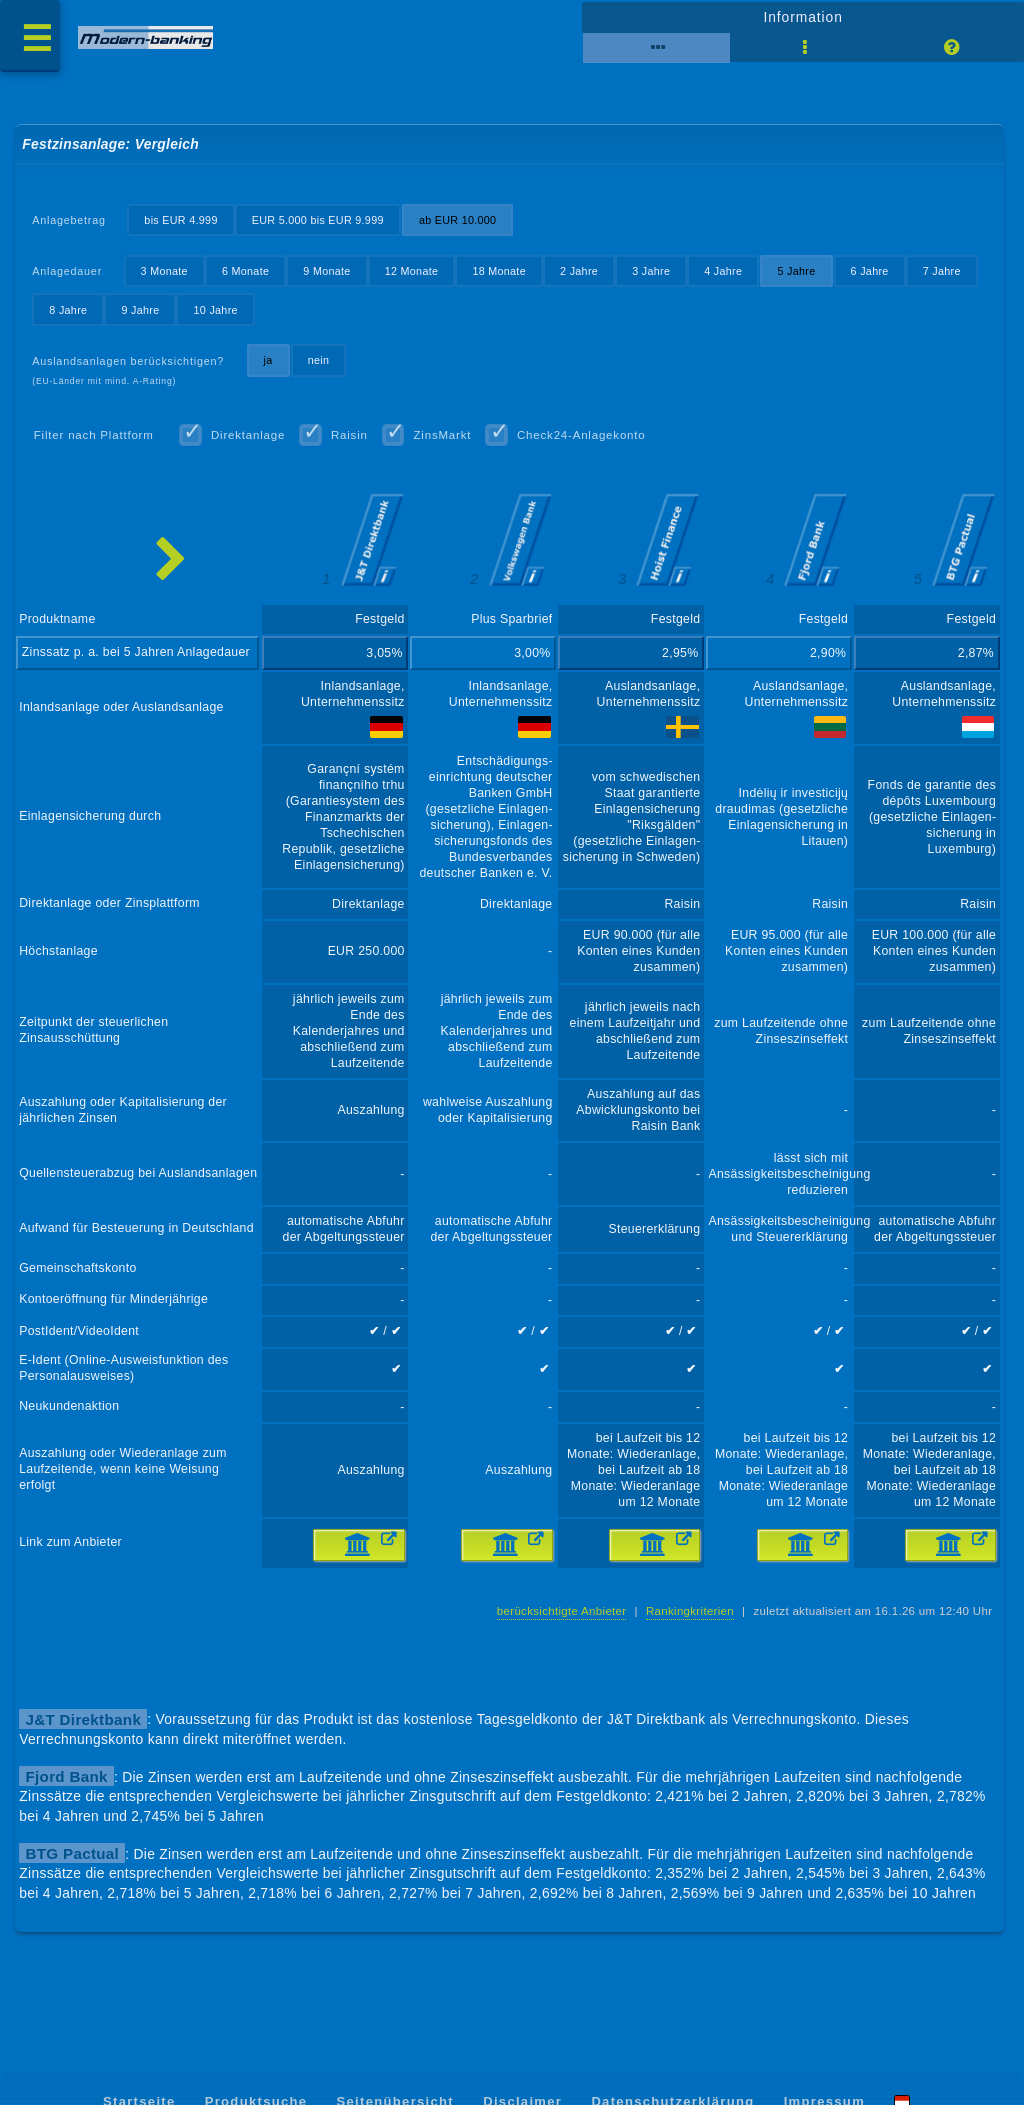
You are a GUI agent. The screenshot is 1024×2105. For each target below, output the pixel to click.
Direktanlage (248, 435)
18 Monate (499, 271)
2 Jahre (579, 271)
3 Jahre (651, 271)
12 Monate (412, 271)
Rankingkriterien (690, 1611)
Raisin (349, 435)
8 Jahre (68, 310)
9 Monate (326, 271)
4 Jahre (723, 271)
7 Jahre (942, 271)
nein (319, 360)
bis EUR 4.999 (180, 220)
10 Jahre (216, 310)
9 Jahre (140, 310)
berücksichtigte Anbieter (562, 1611)
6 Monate (245, 271)
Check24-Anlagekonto (581, 435)
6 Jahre (870, 271)
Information (802, 17)
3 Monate (164, 271)
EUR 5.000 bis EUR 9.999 (318, 220)
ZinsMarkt (442, 435)
